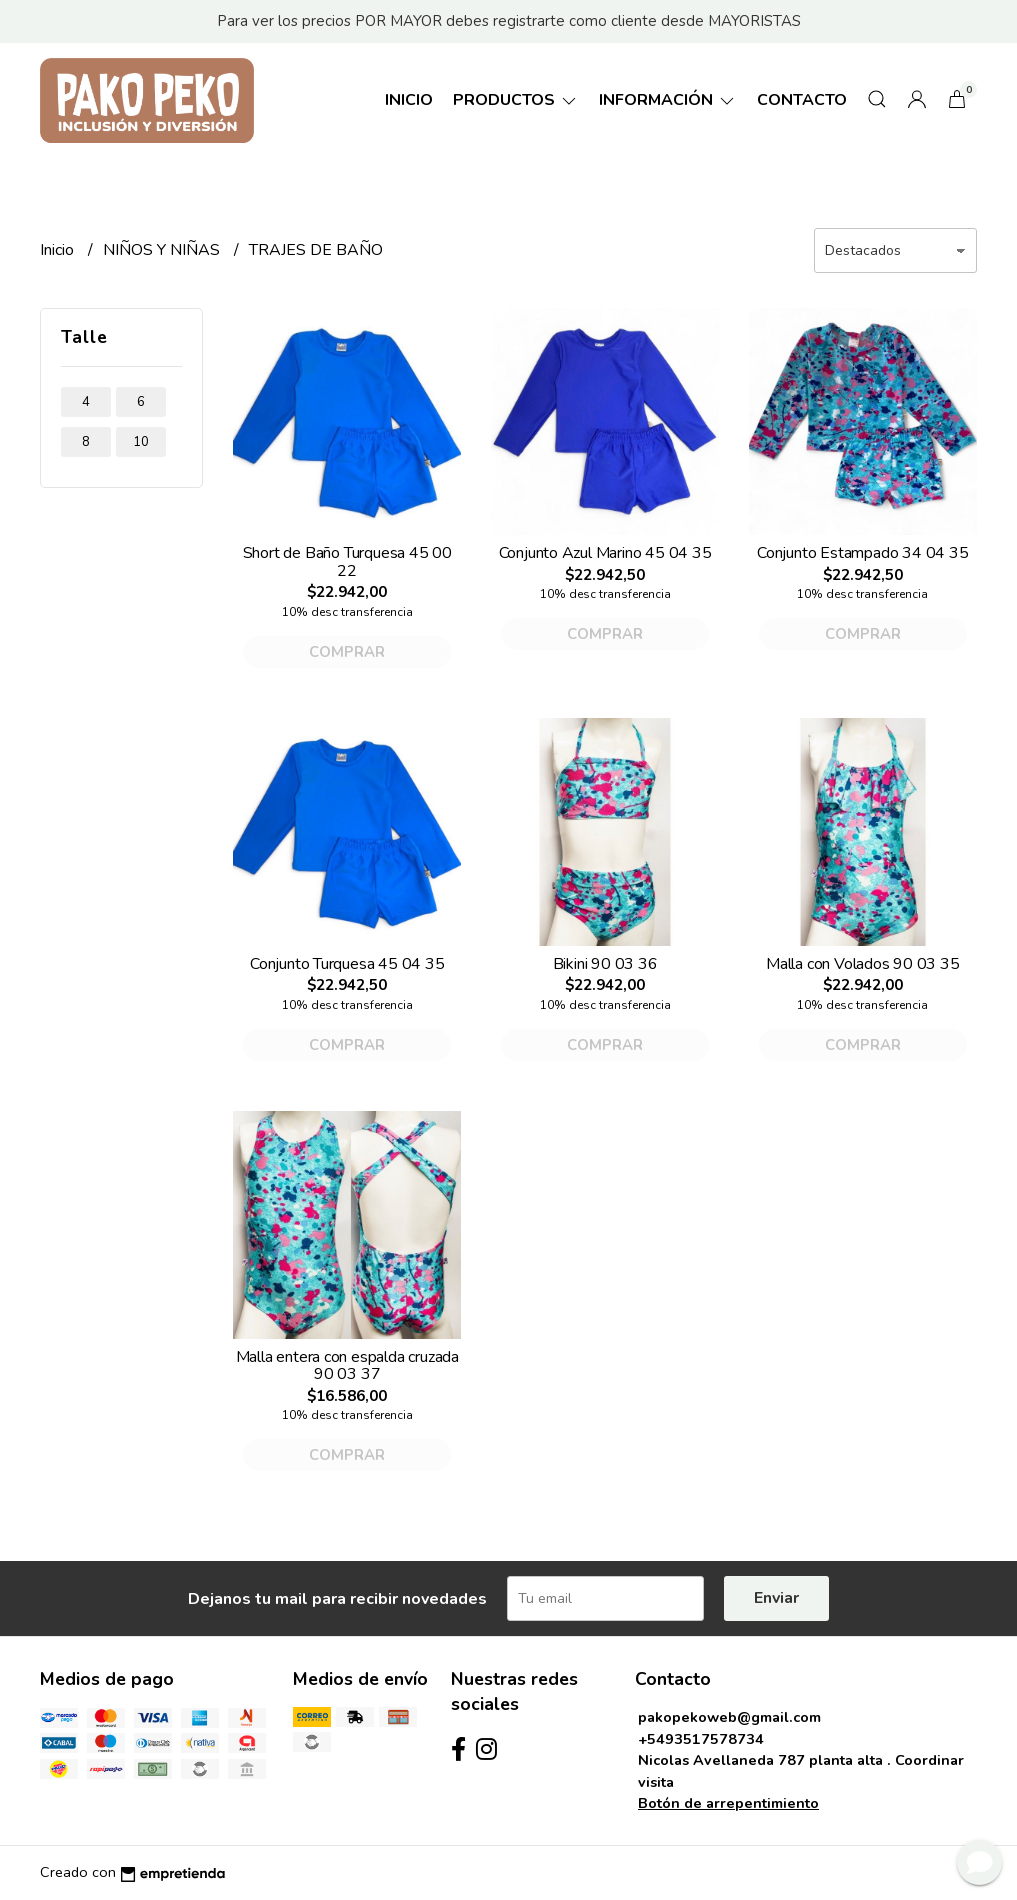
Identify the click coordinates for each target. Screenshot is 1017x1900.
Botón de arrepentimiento (728, 1803)
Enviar (776, 1598)
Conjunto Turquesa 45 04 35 (347, 964)
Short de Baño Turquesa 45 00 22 (347, 562)
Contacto (802, 100)
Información (668, 100)
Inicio (409, 100)
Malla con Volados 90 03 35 (863, 964)
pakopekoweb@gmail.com (729, 1717)
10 (141, 442)
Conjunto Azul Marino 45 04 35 (605, 553)
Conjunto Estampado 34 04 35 (862, 553)
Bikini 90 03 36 (605, 964)
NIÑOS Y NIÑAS (163, 250)
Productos (516, 100)
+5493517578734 (701, 1739)
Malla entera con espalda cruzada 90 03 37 (347, 1366)
